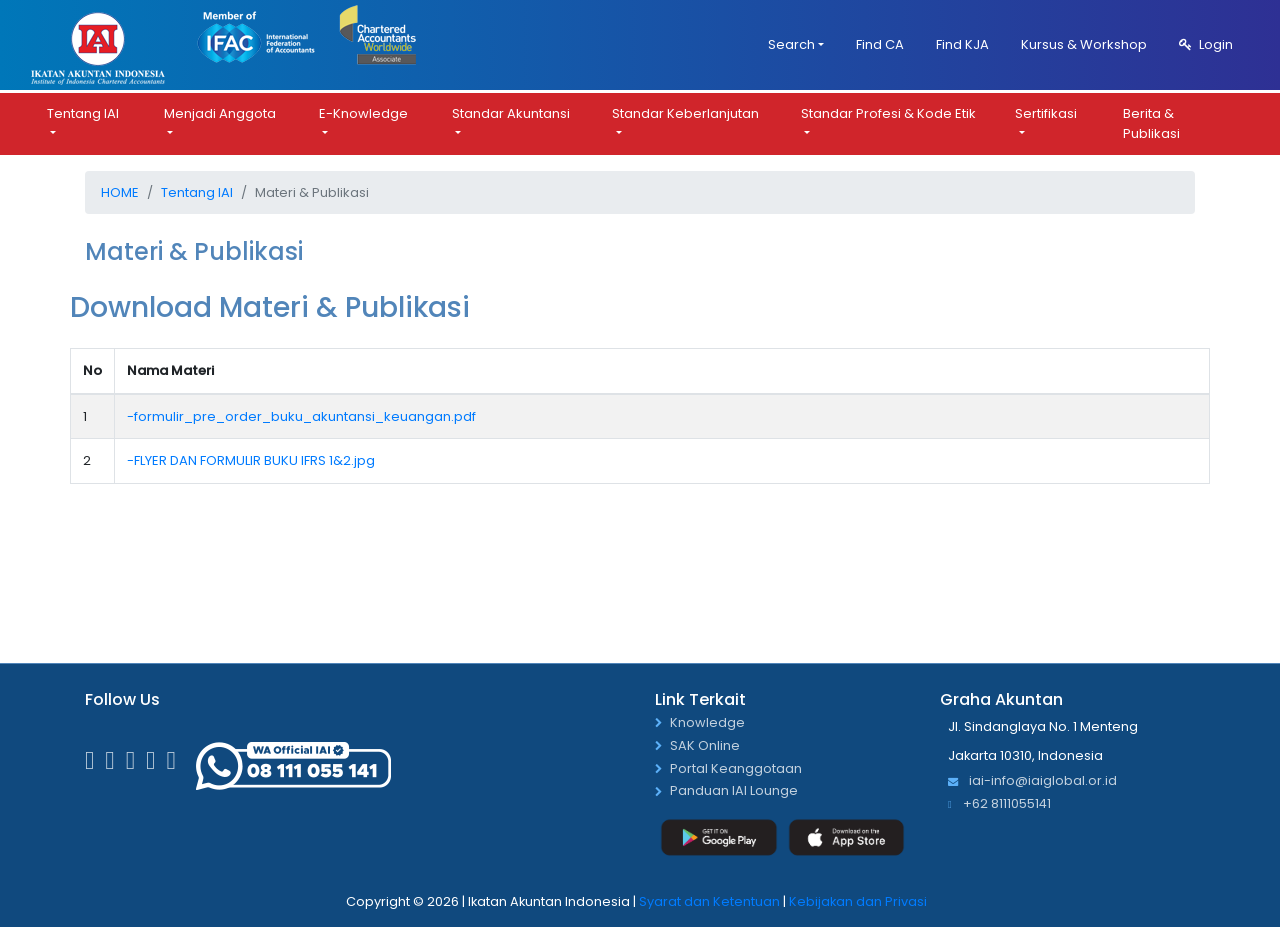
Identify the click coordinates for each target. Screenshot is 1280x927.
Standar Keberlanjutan (685, 113)
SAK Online (705, 746)
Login (1206, 44)
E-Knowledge (363, 113)
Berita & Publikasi (1151, 123)
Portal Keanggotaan (736, 769)
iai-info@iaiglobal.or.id (1032, 781)
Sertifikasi (1046, 113)
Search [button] (791, 44)
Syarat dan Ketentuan (709, 901)
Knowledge (707, 723)
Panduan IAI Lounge (734, 791)
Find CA (880, 44)
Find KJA (962, 44)
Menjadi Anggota (220, 113)
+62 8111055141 (999, 804)
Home (120, 192)
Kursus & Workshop (1084, 44)
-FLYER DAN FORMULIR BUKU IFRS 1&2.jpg (251, 460)
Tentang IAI (83, 113)
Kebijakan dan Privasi (858, 901)
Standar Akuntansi (511, 113)
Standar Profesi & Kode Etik (888, 113)
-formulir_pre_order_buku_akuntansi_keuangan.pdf (301, 416)
